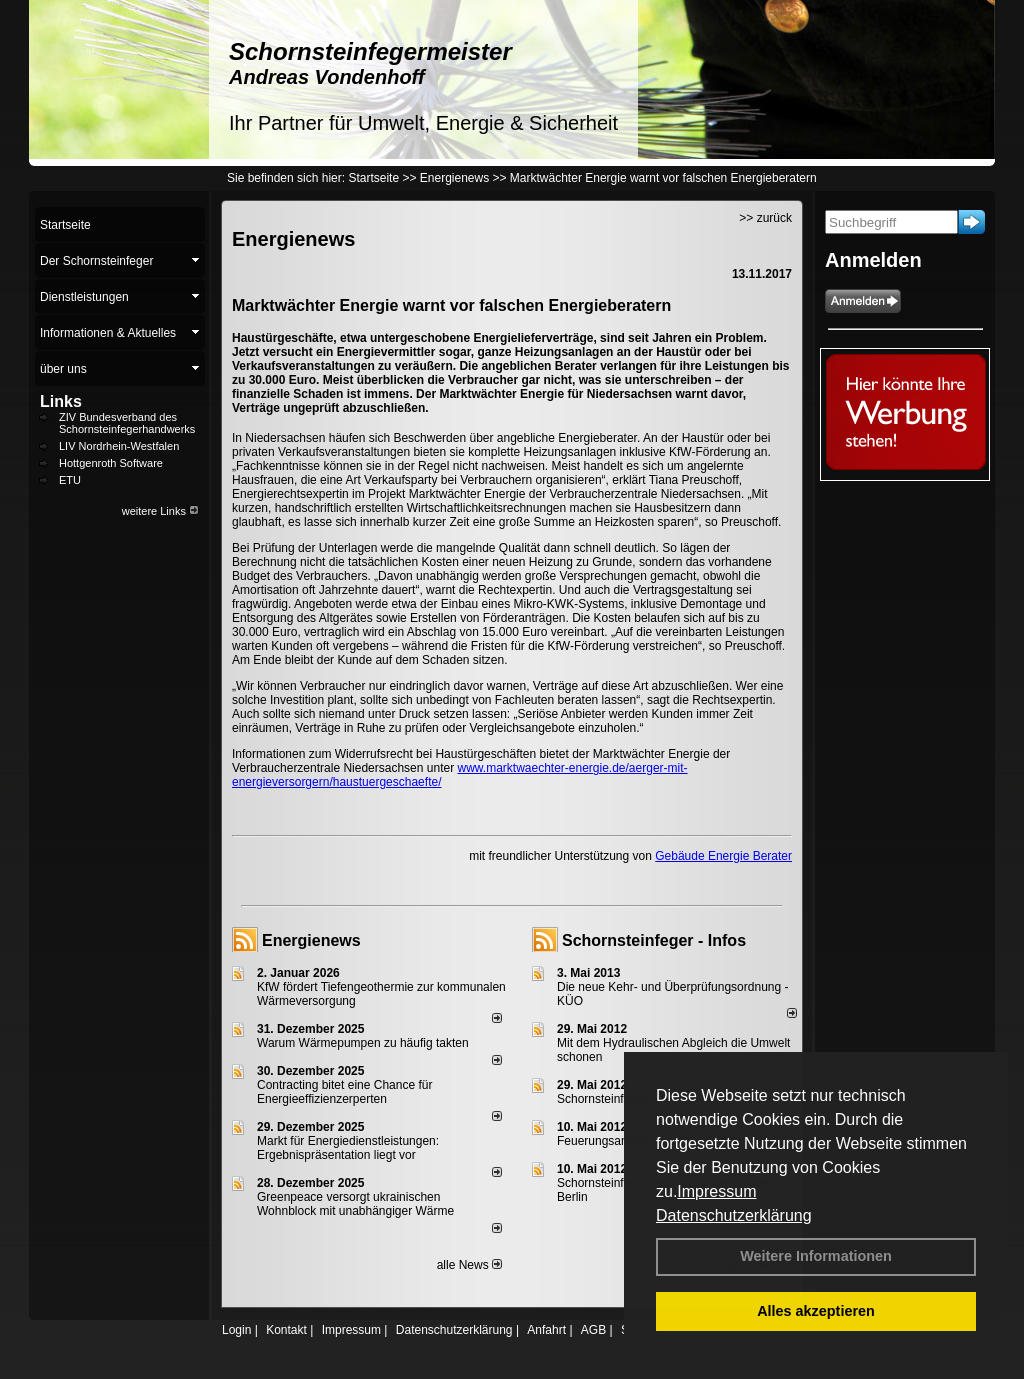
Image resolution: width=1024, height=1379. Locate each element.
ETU (70, 480)
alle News (469, 1265)
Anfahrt (546, 1330)
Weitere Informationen (816, 1256)
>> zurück (765, 218)
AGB (593, 1330)
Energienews (311, 940)
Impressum (716, 1191)
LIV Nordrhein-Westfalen (119, 446)
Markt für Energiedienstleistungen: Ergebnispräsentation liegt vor (348, 1148)
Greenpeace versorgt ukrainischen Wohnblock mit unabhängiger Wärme (355, 1204)
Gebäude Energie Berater (723, 856)
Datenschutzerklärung (734, 1215)
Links (61, 401)
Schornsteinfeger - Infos (654, 940)
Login (236, 1330)
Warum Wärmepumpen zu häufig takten (363, 1043)
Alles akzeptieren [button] (816, 1311)
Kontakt (286, 1330)
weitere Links (160, 511)
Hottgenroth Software (111, 463)
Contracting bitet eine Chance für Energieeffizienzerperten (344, 1092)
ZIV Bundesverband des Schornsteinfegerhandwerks (127, 423)
